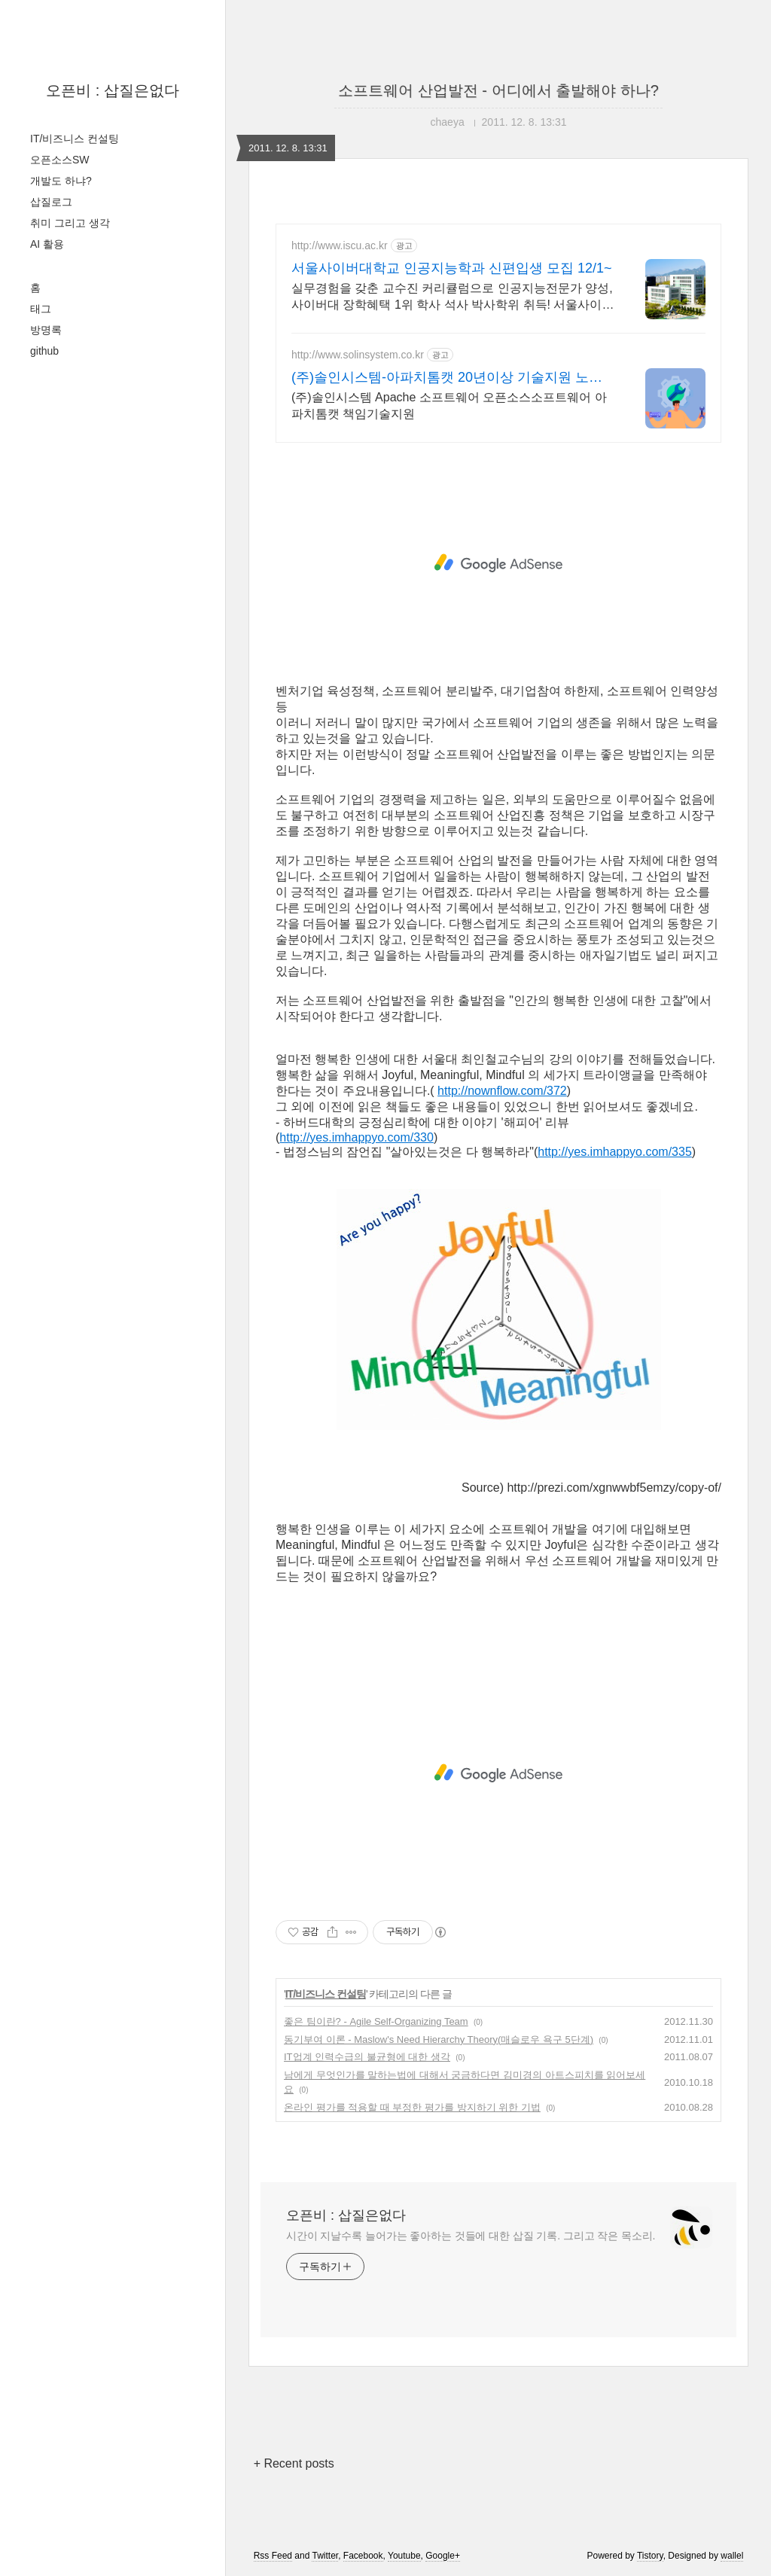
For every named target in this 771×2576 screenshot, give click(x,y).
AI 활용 (47, 244)
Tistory (650, 2555)
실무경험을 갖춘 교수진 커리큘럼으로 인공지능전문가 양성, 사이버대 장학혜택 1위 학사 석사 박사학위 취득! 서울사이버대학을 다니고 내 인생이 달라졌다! (452, 297)
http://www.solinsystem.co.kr (357, 355)
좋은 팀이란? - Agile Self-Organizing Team (376, 2021)
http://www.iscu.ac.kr (339, 245)
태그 (40, 309)
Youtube (404, 2555)
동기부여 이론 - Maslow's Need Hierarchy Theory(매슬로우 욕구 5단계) (438, 2039)
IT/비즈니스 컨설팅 (74, 139)
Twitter (325, 2555)
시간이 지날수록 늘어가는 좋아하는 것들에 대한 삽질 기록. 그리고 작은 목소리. (470, 2236)
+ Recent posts (294, 2463)
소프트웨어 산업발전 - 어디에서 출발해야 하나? (498, 90)
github (44, 351)
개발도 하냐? (61, 181)
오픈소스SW (60, 160)
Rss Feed (273, 2555)
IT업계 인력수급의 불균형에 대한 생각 (367, 2056)
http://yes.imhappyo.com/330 (356, 1137)
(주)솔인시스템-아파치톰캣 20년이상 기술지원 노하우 (446, 378)
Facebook (363, 2555)
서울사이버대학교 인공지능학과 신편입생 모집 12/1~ (451, 268)
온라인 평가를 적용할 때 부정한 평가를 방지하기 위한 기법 (412, 2107)
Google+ (442, 2555)
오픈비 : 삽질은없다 (112, 90)
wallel (732, 2555)
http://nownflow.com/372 (502, 1090)
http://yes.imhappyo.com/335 (615, 1151)
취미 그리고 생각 (70, 223)
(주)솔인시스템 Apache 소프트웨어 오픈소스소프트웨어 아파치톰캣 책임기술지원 (449, 405)
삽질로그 (51, 202)
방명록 (46, 330)
